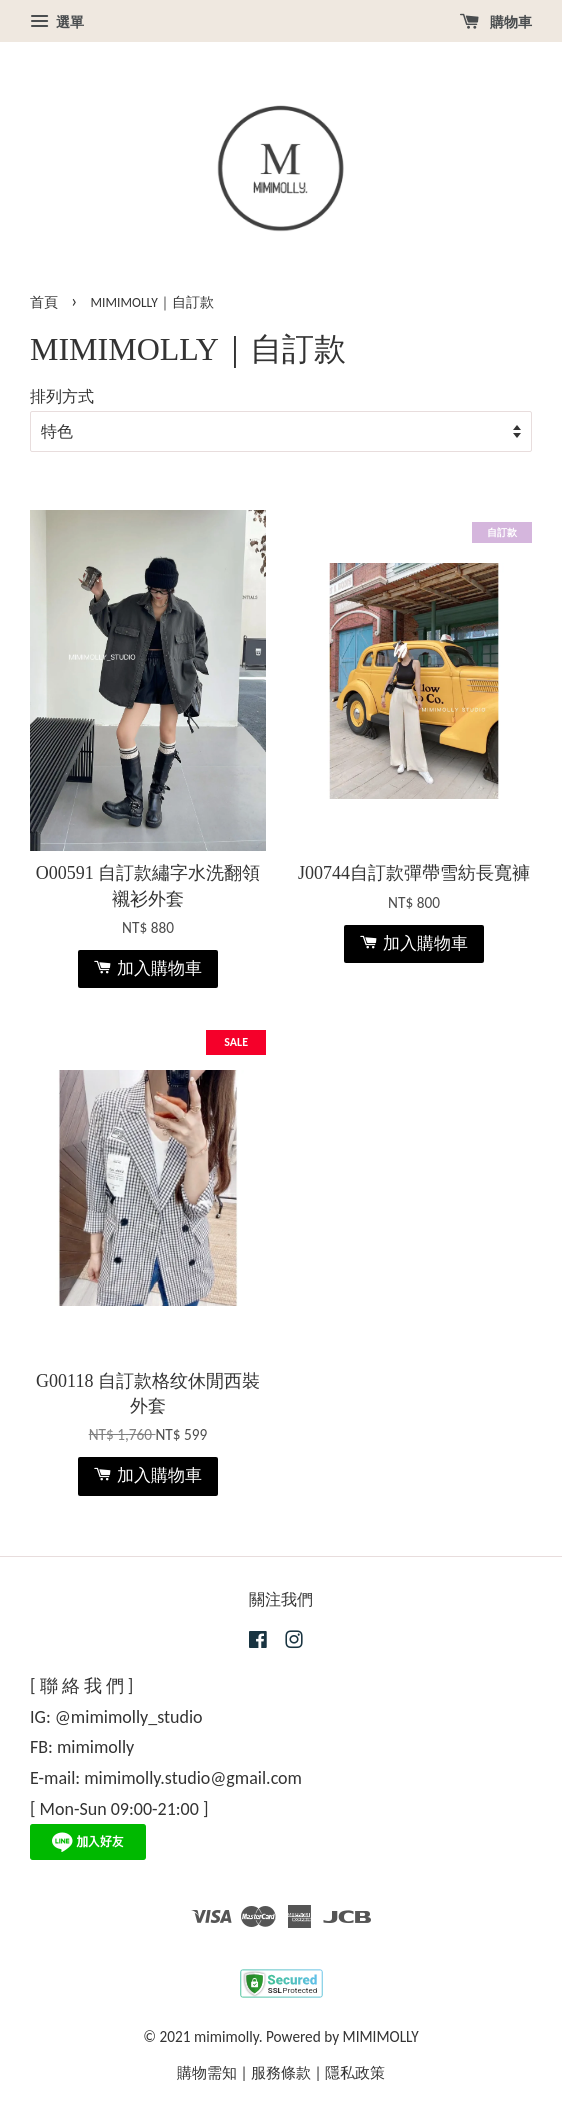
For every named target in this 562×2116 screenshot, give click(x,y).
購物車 (496, 22)
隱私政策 (355, 2072)
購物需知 (207, 2072)
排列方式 (62, 396)
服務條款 (281, 2072)
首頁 (44, 302)
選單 (57, 22)
